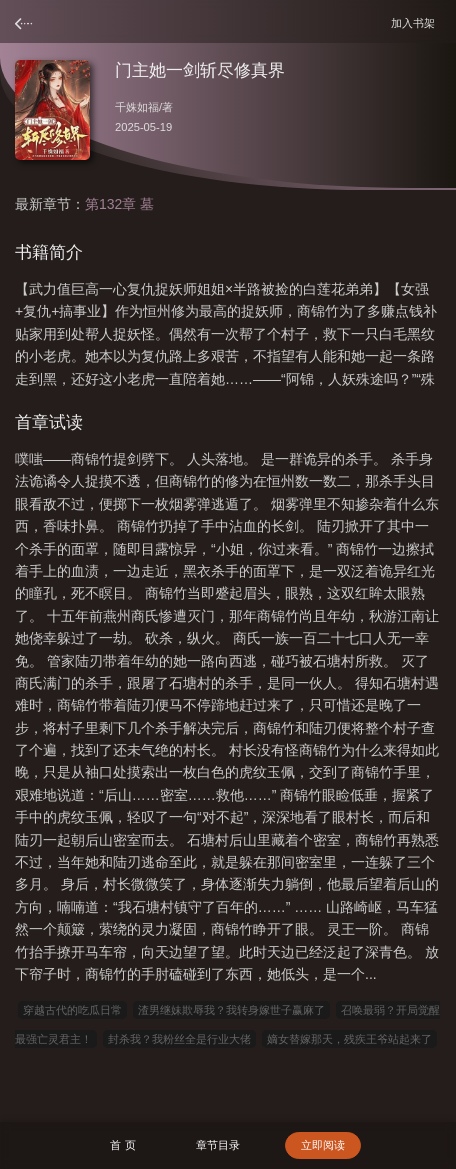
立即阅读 (323, 1145)
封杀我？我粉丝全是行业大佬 (179, 1039)
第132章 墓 (119, 204)
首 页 (122, 1145)
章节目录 (218, 1145)
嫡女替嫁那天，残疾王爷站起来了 (349, 1039)
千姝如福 (137, 107)
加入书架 (416, 22)
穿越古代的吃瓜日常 (72, 1010)
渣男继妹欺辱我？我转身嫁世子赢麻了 (231, 1010)
